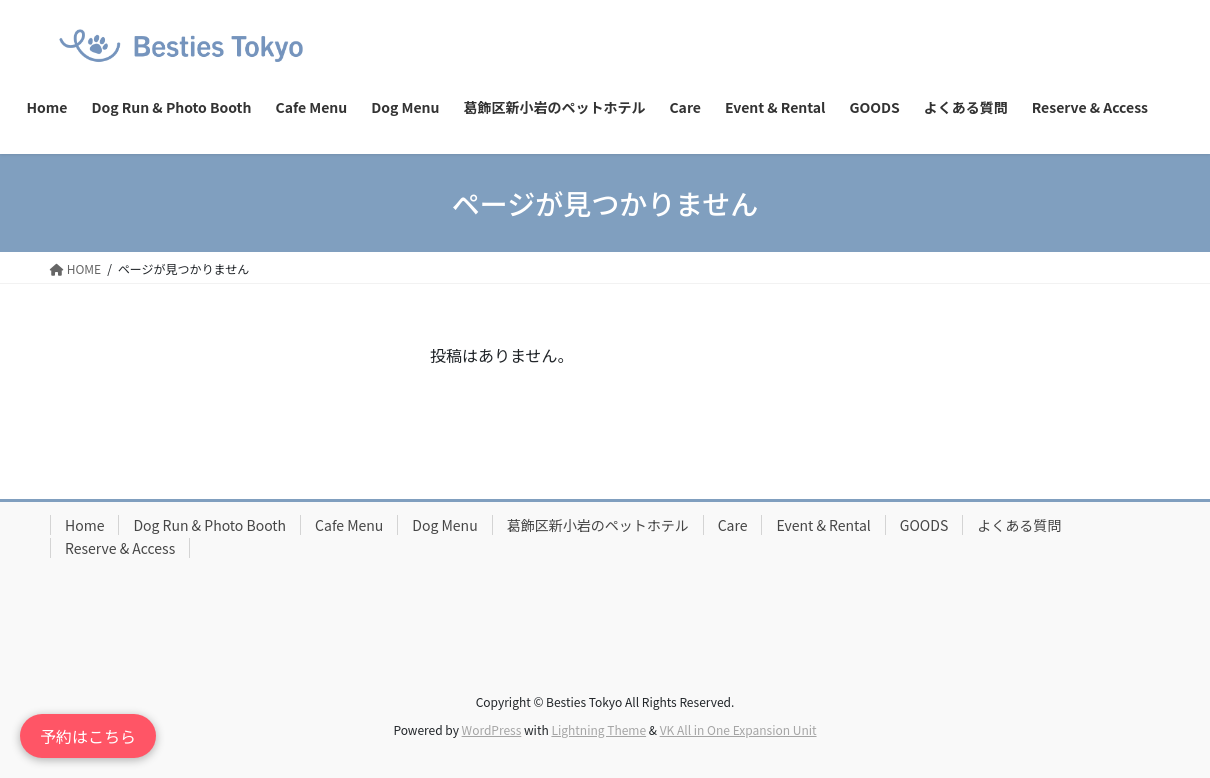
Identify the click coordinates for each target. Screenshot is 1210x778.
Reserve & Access (120, 548)
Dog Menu (444, 525)
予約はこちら (88, 736)
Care (733, 525)
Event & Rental (823, 525)
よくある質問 (1019, 525)
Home (84, 525)
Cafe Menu (349, 525)
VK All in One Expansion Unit (738, 729)
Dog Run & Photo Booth (209, 525)
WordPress (492, 729)
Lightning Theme (598, 729)
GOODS (924, 525)
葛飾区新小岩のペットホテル (598, 525)
